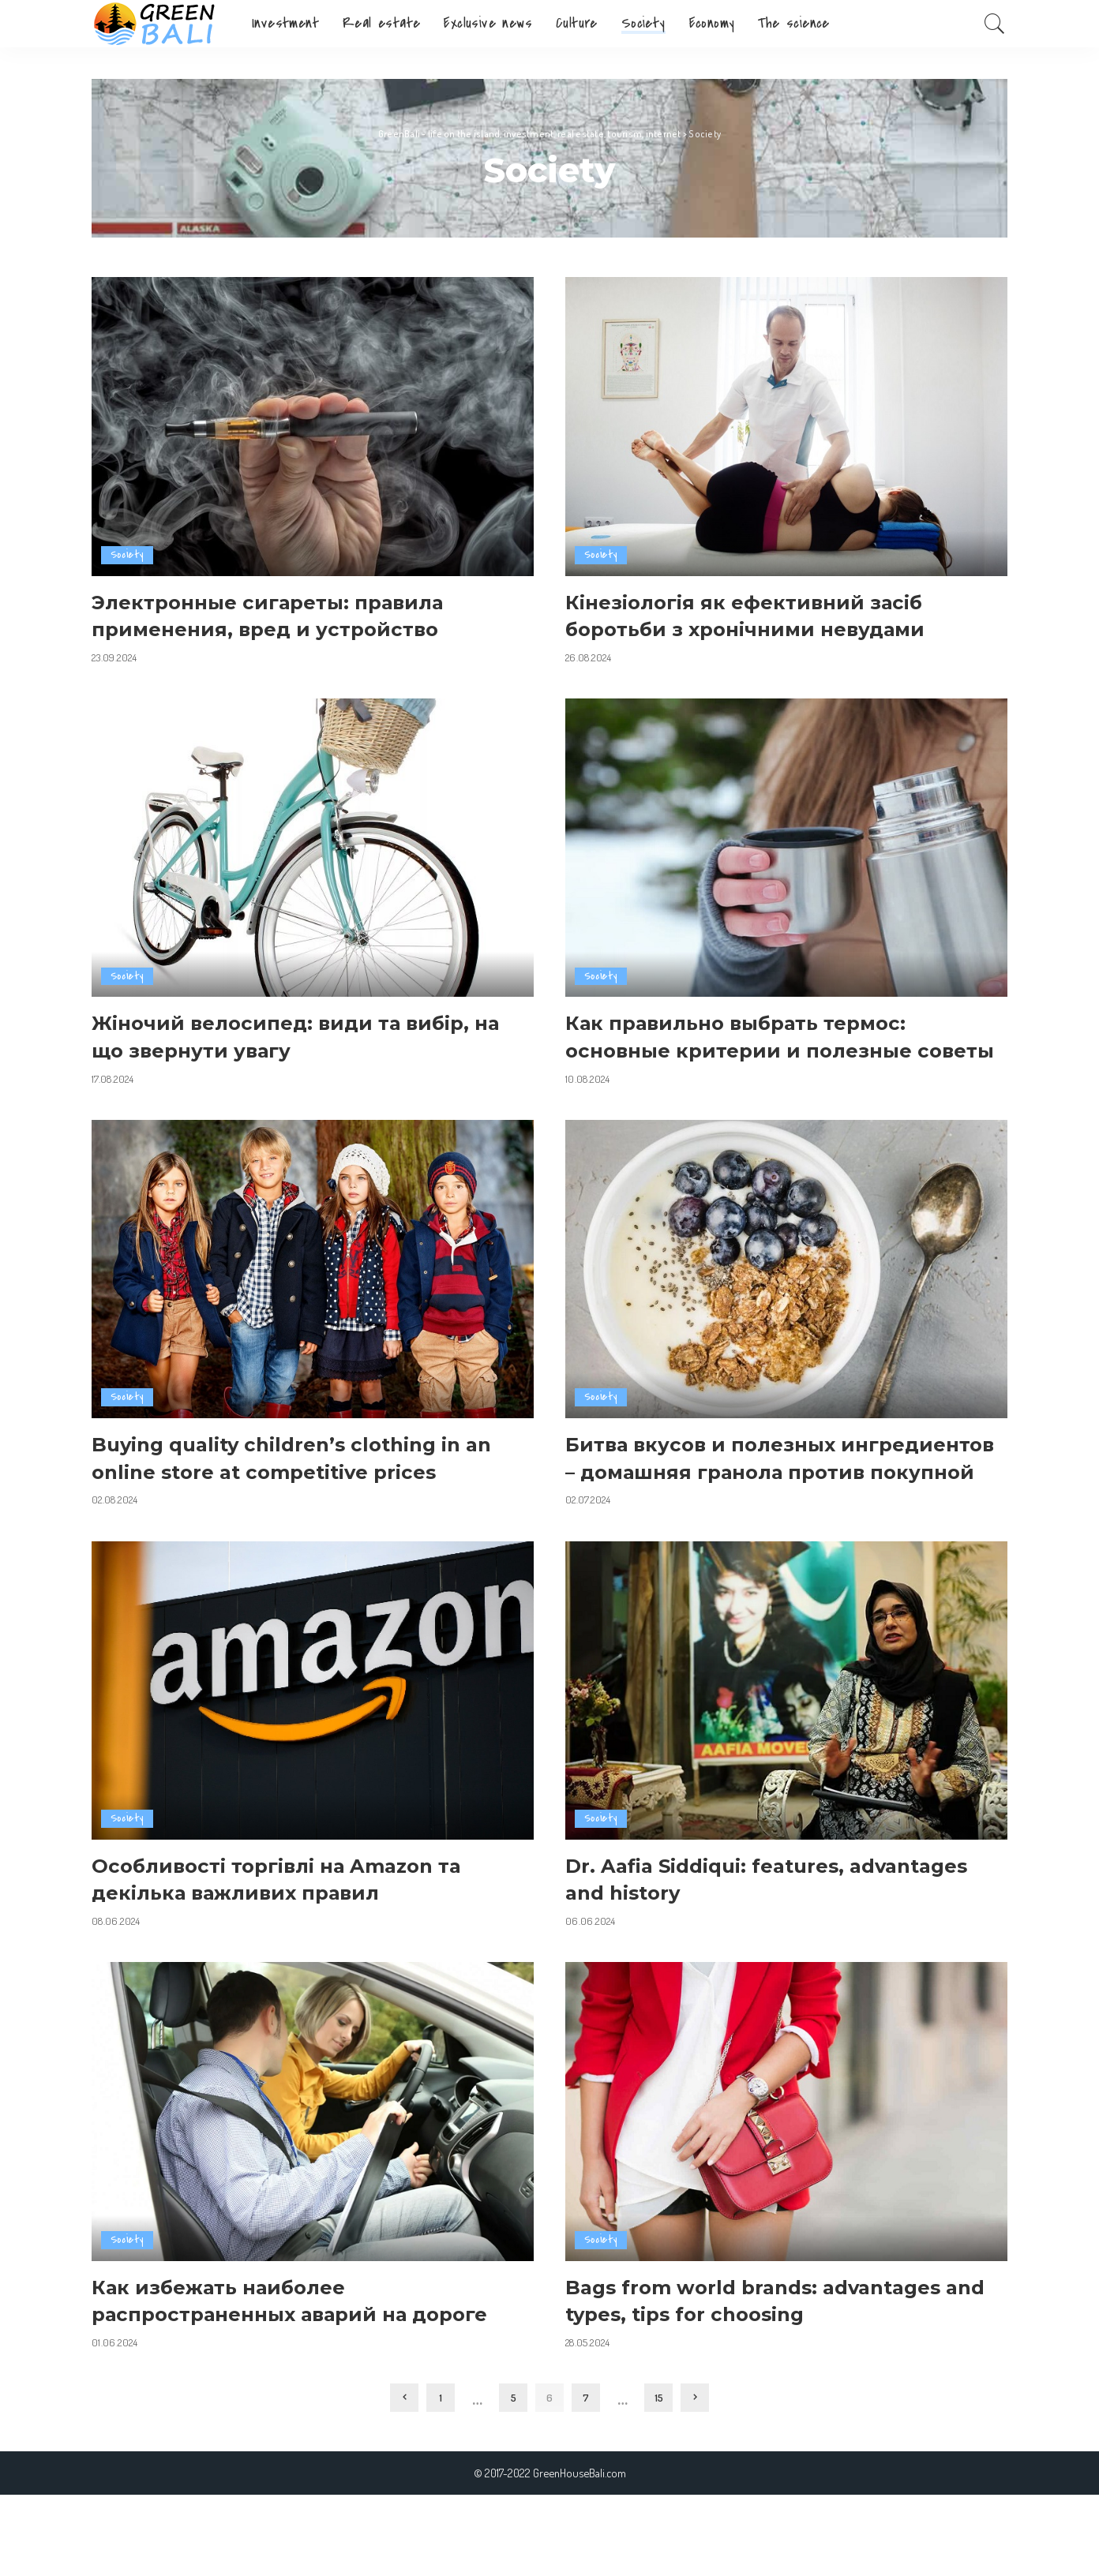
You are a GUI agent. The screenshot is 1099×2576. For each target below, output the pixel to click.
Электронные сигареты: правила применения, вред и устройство (287, 615)
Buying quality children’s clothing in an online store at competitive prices (304, 1485)
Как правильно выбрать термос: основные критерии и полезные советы (757, 1049)
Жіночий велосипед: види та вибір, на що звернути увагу (301, 1036)
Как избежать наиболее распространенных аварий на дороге (270, 2368)
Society (127, 555)
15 (659, 2479)
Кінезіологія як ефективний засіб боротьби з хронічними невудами (765, 615)
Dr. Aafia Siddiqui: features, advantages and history (720, 1933)
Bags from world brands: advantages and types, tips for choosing (776, 2354)
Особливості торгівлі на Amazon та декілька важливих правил (301, 1933)
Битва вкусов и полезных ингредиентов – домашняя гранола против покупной (776, 1498)
